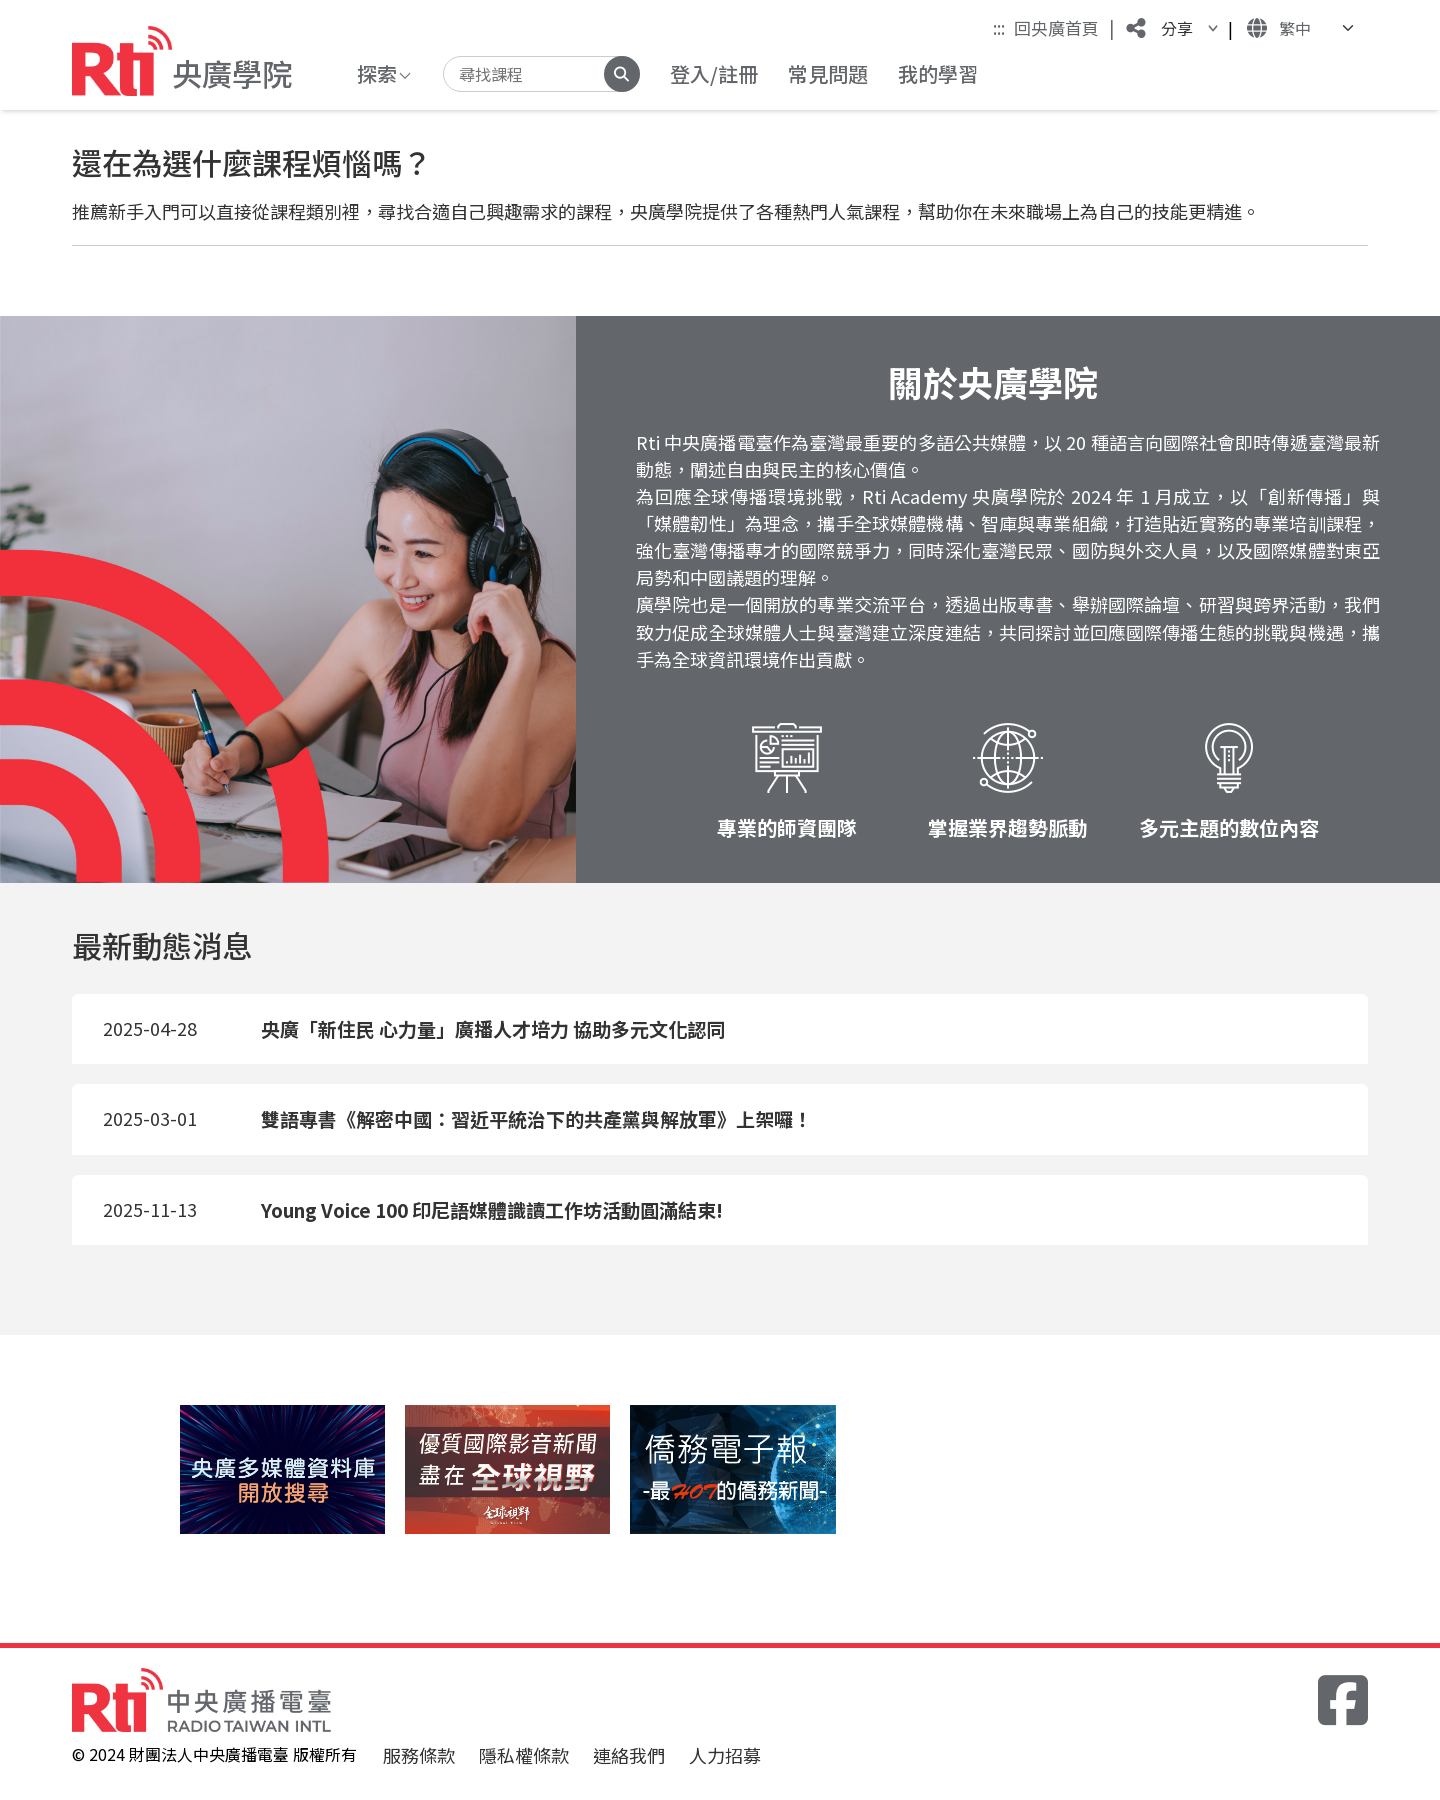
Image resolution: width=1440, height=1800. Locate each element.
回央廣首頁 (1064, 27)
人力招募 (725, 1755)
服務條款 (419, 1755)
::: (999, 27)
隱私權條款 (524, 1755)
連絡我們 (629, 1755)
